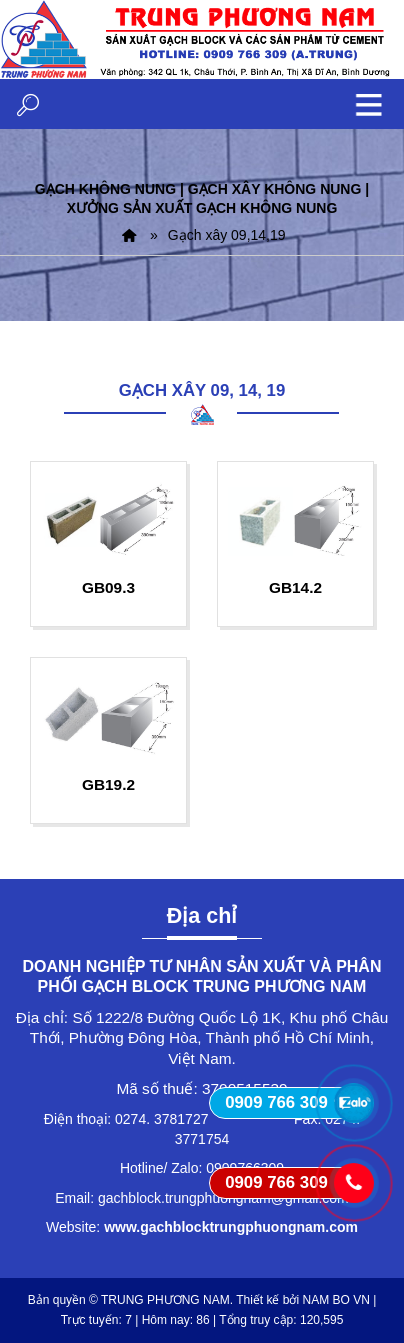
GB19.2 (108, 784)
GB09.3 (108, 587)
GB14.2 (295, 587)
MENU (369, 104)
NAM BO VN (336, 1300)
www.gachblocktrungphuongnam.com (231, 1227)
